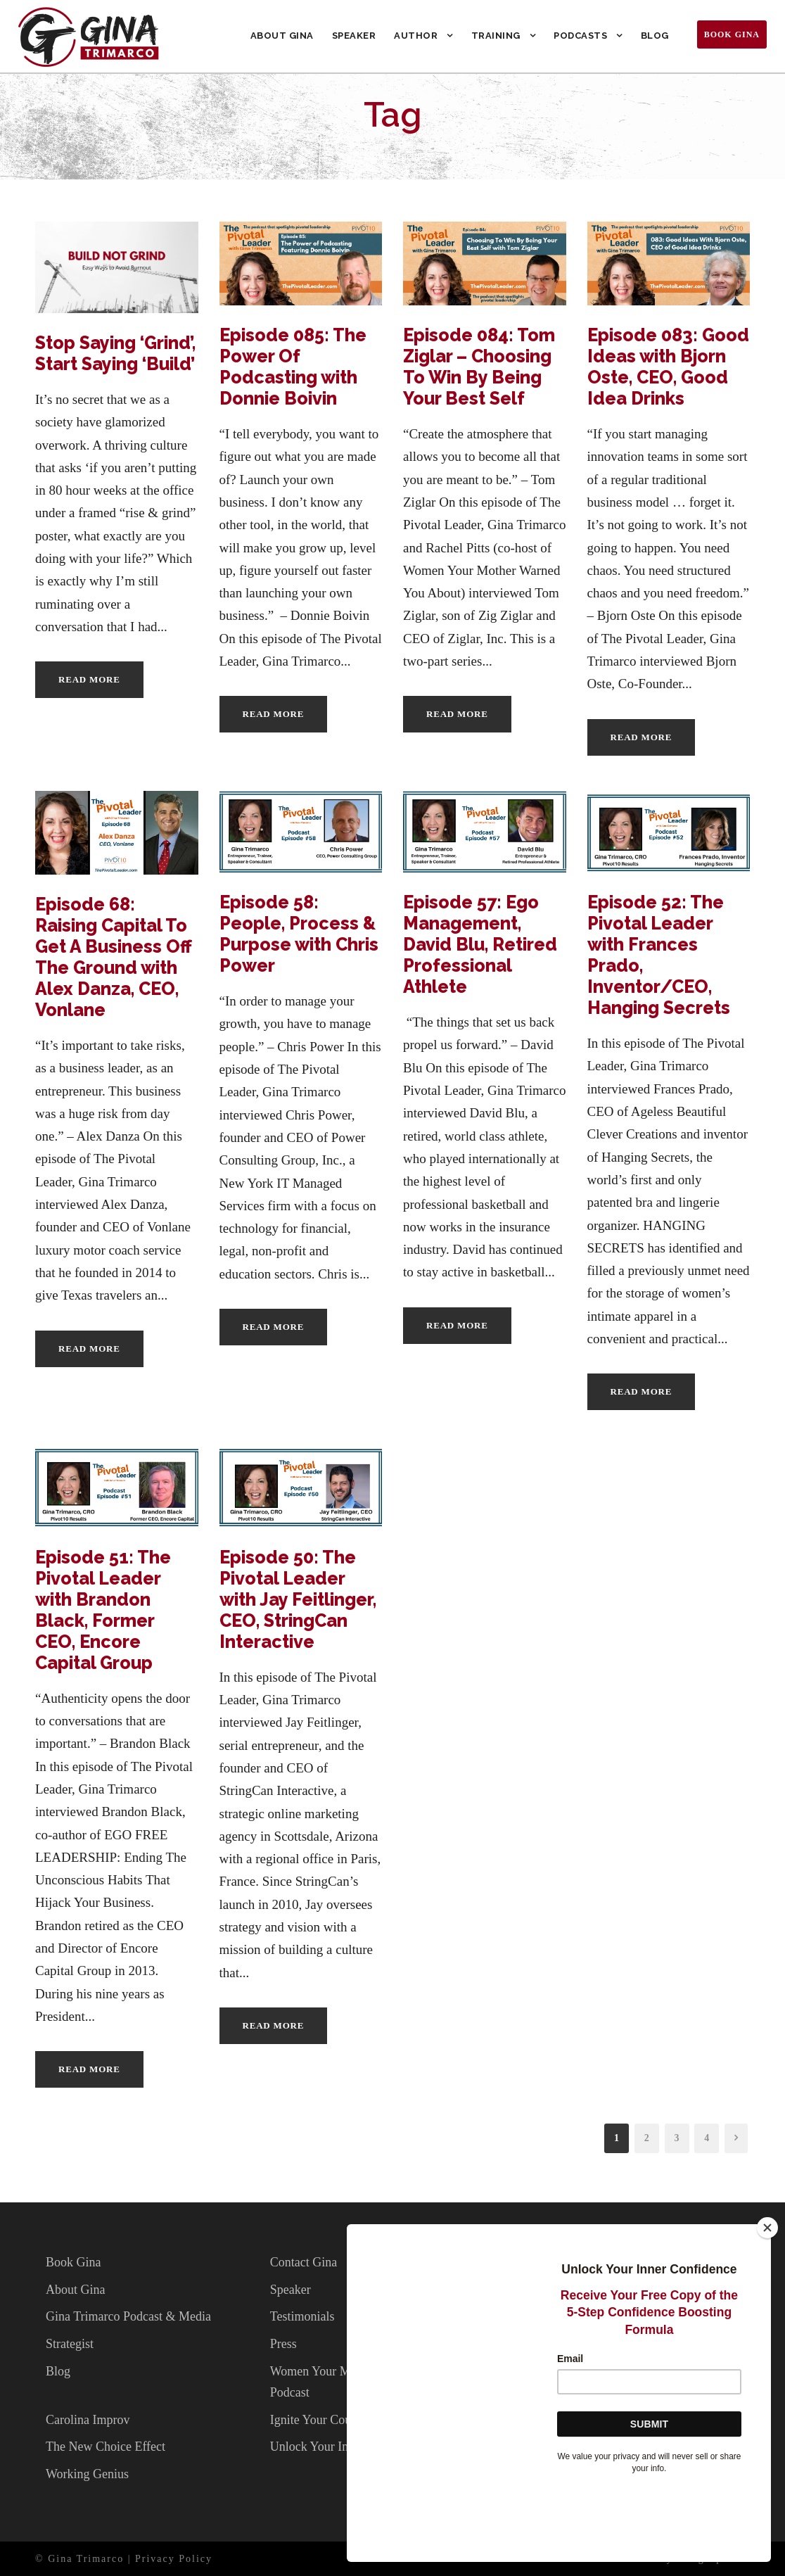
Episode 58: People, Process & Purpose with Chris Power (298, 934)
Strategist (70, 2344)
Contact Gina (303, 2262)
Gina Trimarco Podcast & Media (128, 2316)
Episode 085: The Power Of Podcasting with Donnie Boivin (292, 366)
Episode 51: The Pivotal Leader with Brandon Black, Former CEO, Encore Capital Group (103, 1610)
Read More (89, 679)
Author (416, 35)
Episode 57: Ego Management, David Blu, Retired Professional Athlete (480, 944)
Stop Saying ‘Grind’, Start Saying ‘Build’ (115, 353)
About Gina (282, 35)
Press (283, 2344)
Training (496, 35)
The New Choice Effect (105, 2446)
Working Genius (87, 2474)
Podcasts (580, 35)
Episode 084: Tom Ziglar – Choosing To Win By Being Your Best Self (479, 366)
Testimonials (302, 2316)
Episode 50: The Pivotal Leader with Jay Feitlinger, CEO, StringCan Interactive (297, 1599)
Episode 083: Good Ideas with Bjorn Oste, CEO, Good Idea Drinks (668, 366)
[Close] (767, 2300)
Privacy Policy (173, 2558)
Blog (655, 35)
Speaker (354, 35)
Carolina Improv (87, 2420)
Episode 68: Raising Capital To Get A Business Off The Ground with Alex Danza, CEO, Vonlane (113, 957)
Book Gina (732, 34)
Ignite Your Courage (322, 2420)
